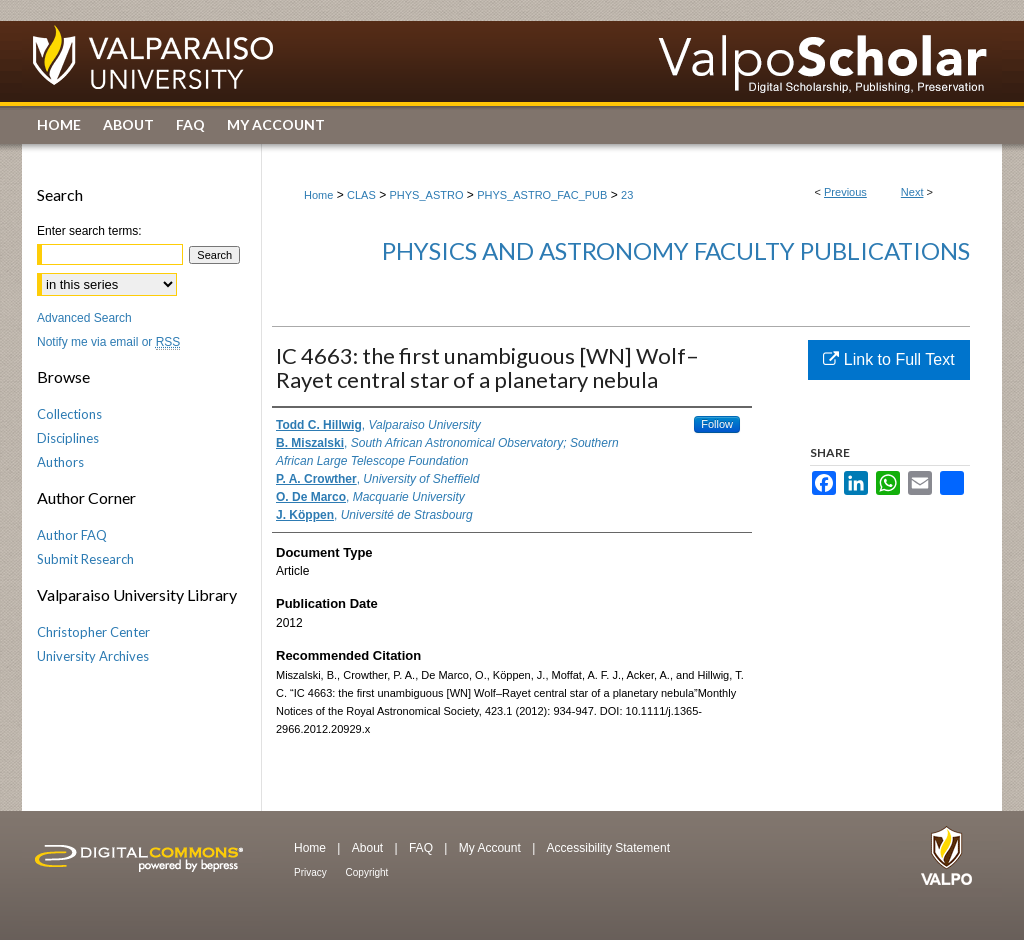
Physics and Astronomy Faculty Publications (676, 250)
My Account (491, 848)
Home (318, 195)
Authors (60, 462)
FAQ (422, 848)
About (369, 848)
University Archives (93, 656)
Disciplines (68, 438)
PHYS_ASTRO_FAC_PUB (542, 195)
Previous (845, 192)
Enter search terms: (89, 231)
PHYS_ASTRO (427, 195)
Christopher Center (93, 632)
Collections (69, 414)
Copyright (367, 872)
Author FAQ (72, 535)
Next (912, 192)
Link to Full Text (888, 359)
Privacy (312, 872)
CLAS (361, 195)
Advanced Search (84, 318)
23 (627, 195)
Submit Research (85, 559)
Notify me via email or (108, 342)
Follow (717, 424)
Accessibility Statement (608, 848)
